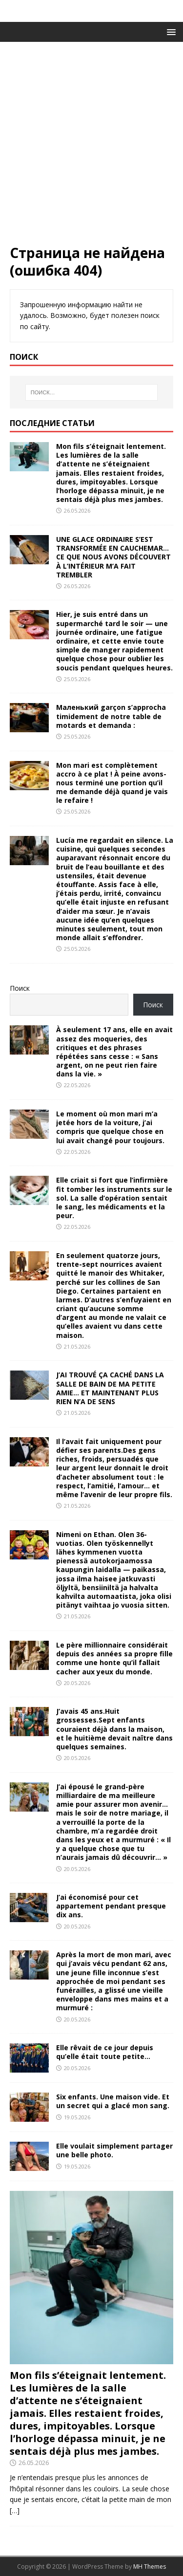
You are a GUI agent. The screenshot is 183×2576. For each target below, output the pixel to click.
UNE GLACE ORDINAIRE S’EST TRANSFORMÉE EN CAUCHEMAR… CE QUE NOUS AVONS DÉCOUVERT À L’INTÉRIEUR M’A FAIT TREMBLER (113, 557)
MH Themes (149, 2566)
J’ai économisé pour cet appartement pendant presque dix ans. (111, 1905)
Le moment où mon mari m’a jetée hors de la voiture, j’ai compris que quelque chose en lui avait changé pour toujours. (110, 1127)
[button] (170, 31)
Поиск (20, 988)
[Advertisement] (91, 147)
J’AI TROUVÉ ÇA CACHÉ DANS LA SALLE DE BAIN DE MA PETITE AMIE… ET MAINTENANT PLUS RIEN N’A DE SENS (110, 1388)
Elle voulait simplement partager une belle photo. (114, 2150)
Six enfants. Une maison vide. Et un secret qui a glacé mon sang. (112, 2101)
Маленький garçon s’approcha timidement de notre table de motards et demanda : (111, 716)
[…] (15, 2510)
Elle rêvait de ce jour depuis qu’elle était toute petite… (104, 2052)
